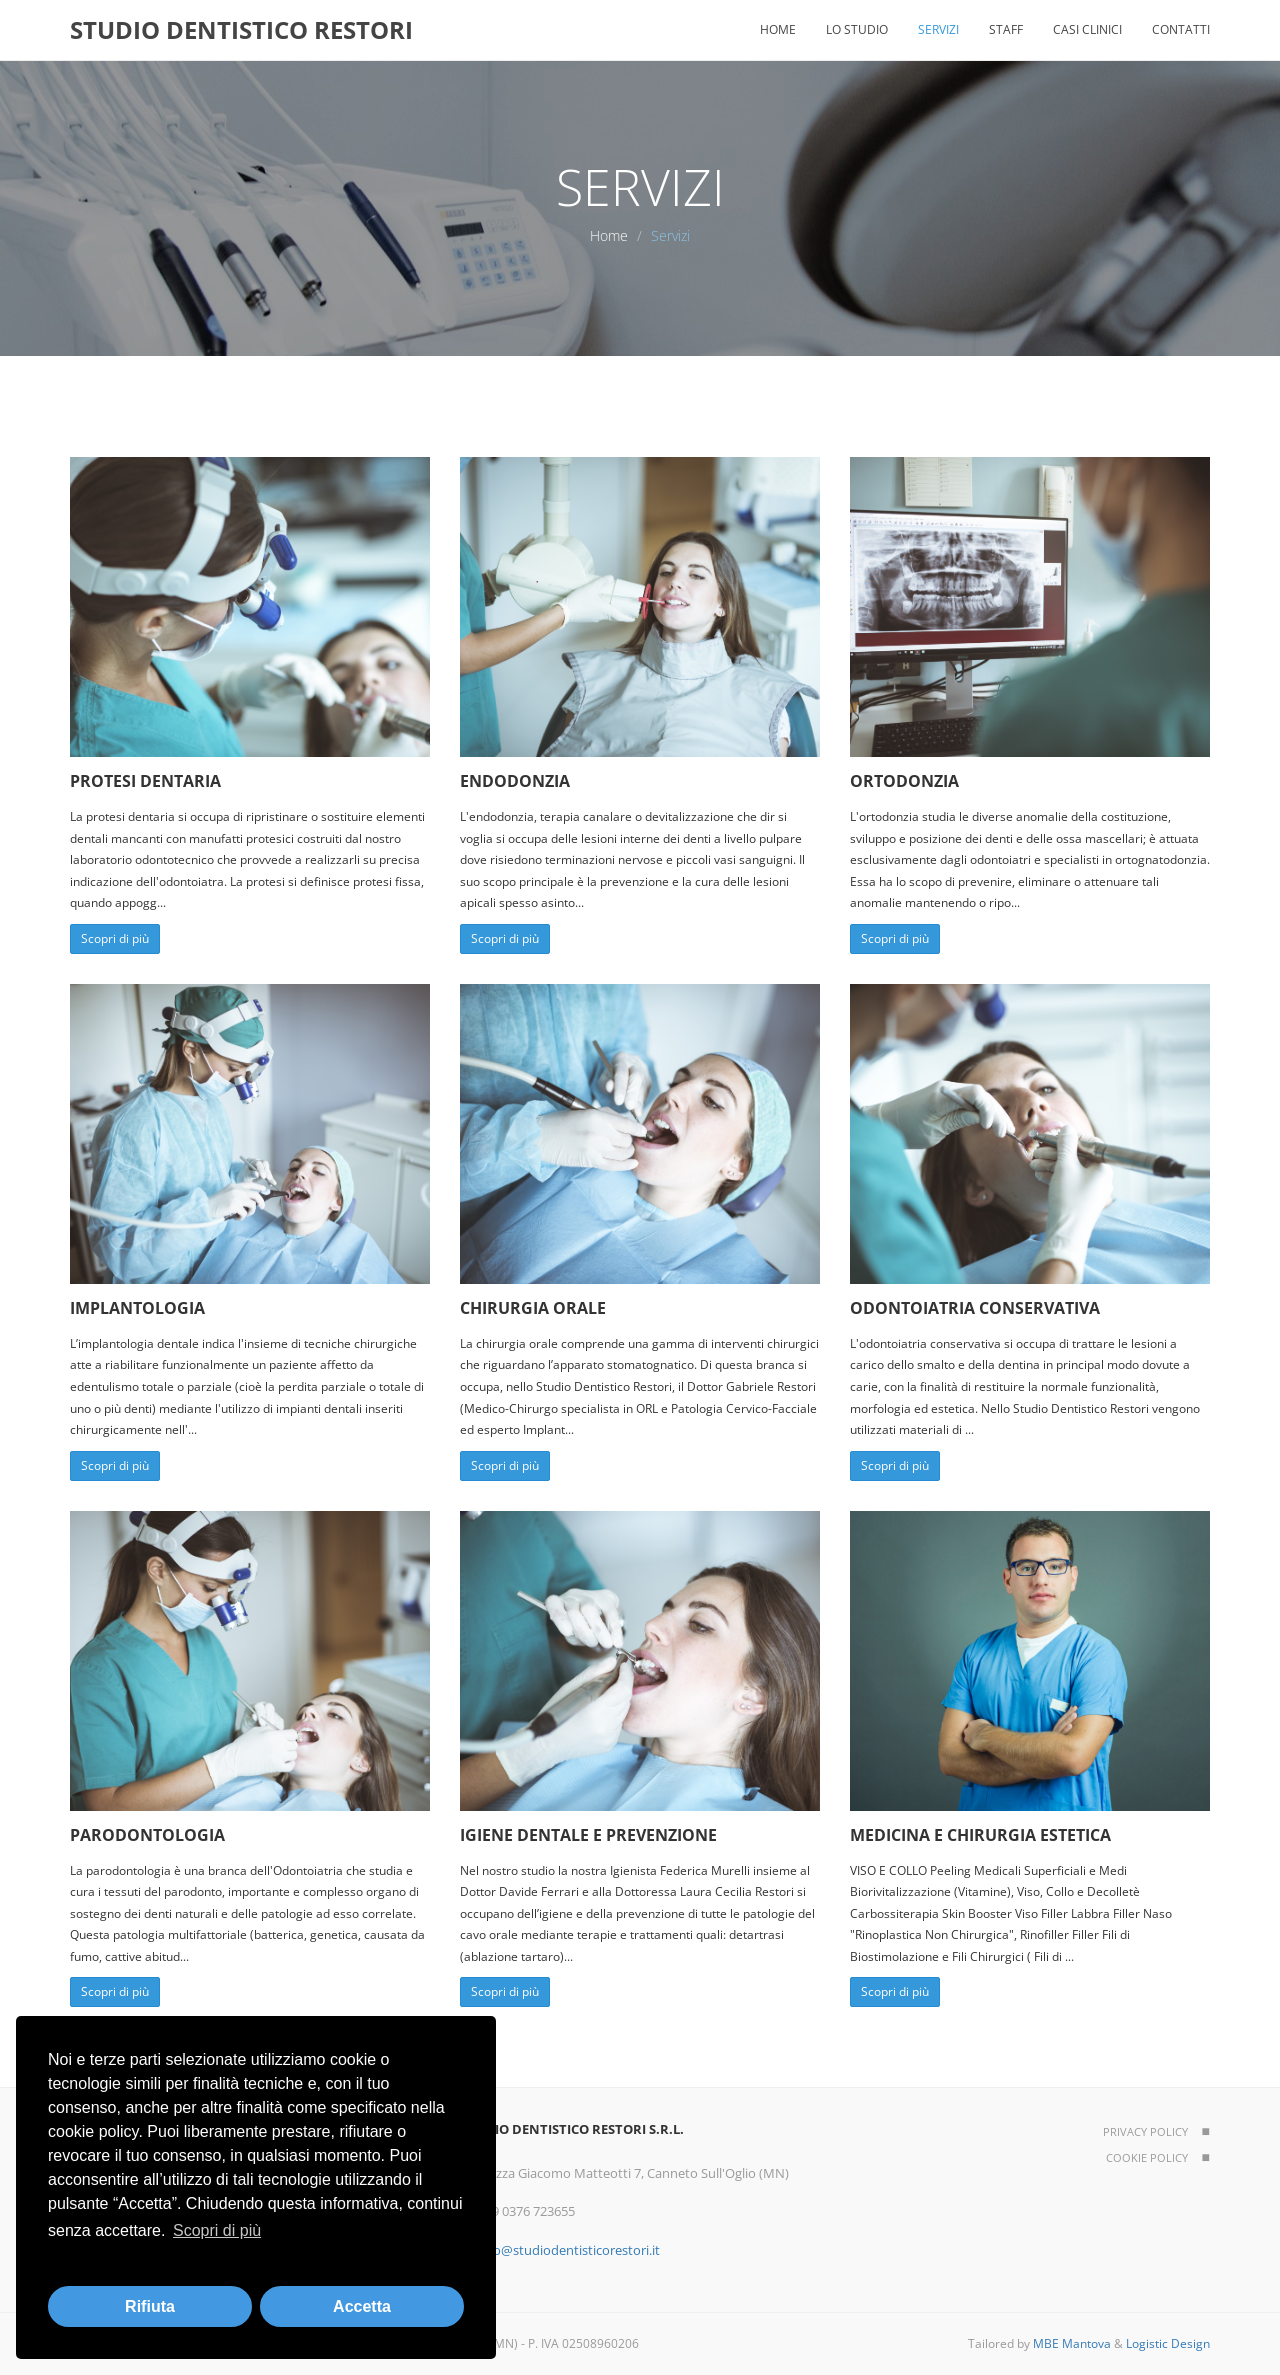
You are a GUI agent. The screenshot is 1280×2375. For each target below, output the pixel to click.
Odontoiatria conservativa (975, 1308)
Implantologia (137, 1308)
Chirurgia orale (533, 1308)
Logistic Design (1168, 2343)
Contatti (1181, 29)
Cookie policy (1147, 2157)
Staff (1006, 29)
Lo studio (857, 29)
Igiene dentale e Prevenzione (588, 1835)
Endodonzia (515, 781)
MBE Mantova (1072, 2343)
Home (778, 29)
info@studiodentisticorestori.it (569, 2250)
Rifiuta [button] (150, 2306)
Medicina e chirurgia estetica (980, 1835)
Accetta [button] (362, 2306)
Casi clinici (1087, 29)
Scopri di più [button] (217, 2230)
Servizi (938, 29)
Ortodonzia (904, 781)
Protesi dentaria (145, 781)
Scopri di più (115, 938)
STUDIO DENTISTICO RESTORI (241, 29)
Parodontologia (147, 1835)
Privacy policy (1145, 2131)
